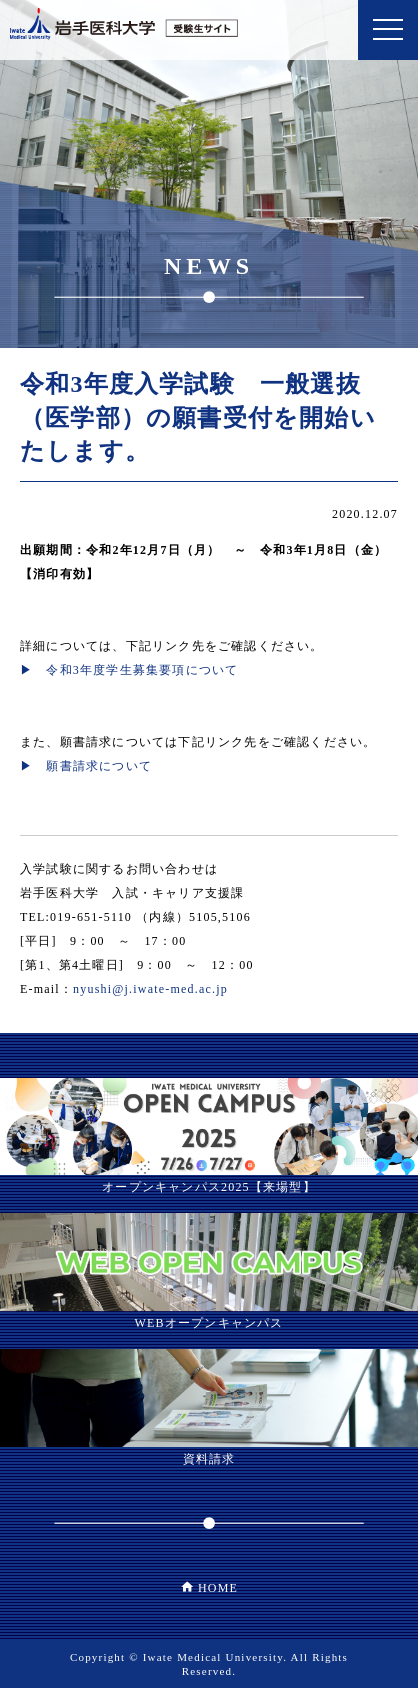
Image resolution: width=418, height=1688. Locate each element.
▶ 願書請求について (86, 766)
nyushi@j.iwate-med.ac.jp (150, 989)
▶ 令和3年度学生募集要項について (129, 670)
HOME (218, 1588)
